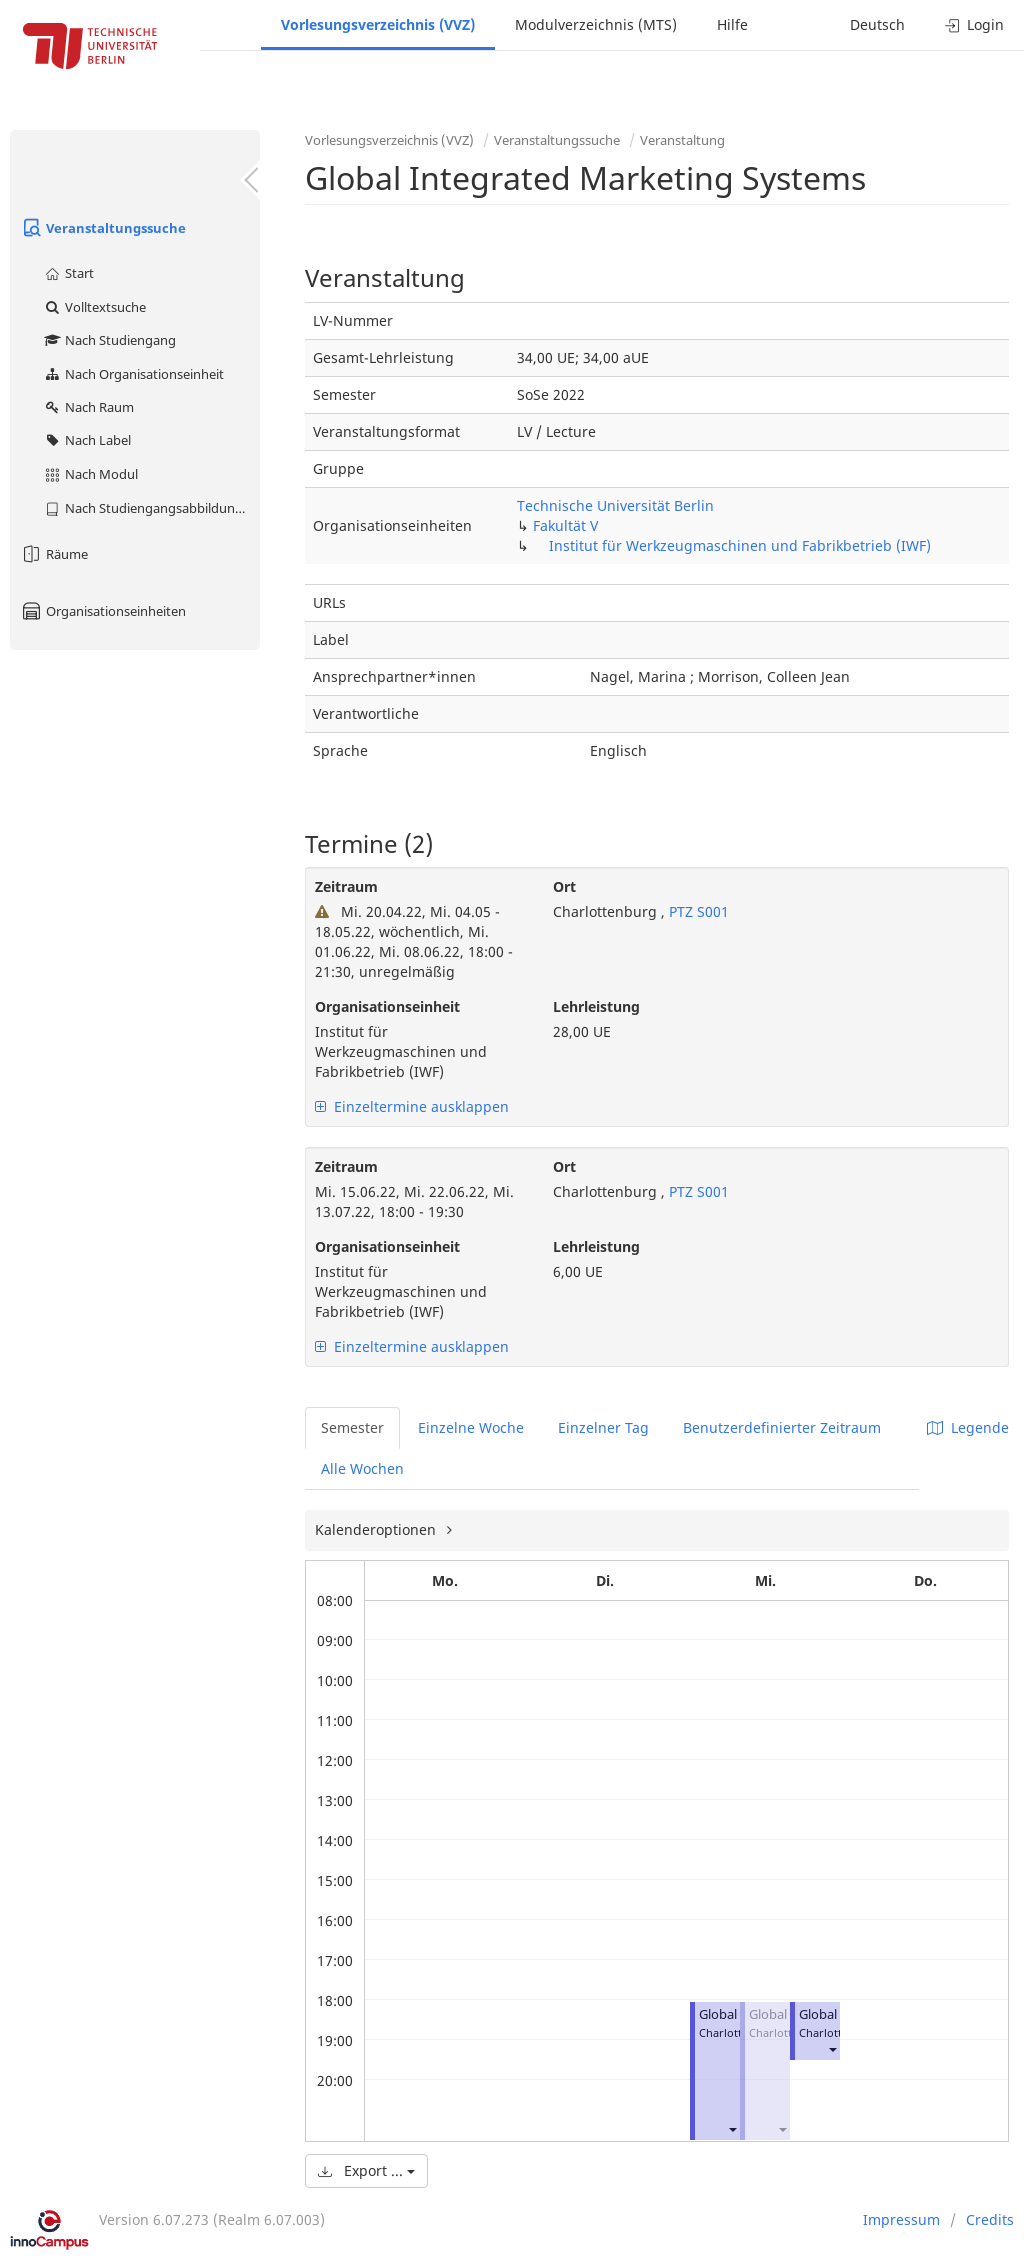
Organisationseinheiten (103, 611)
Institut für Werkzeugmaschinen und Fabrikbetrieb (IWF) (740, 545)
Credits (990, 2219)
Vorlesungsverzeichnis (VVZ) (378, 24)
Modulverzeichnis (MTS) (596, 24)
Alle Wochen (362, 1468)
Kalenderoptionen (377, 1529)
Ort (564, 886)
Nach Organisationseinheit (133, 374)
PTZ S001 (697, 911)
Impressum (901, 2219)
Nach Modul (90, 474)
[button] (732, 2128)
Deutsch (877, 24)
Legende (968, 1427)
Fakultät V (565, 525)
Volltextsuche (94, 307)
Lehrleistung (596, 1006)
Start (68, 273)
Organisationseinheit (387, 1006)
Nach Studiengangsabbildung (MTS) (151, 508)
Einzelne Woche (471, 1427)
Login (974, 24)
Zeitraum (346, 886)
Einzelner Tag (603, 1427)
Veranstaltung (682, 140)
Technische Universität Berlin (615, 505)
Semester (352, 1427)
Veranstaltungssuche (103, 228)
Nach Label (87, 440)
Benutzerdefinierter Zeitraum (782, 1427)
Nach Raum (88, 407)
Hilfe (732, 24)
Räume (54, 554)
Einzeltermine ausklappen (412, 1106)
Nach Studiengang (109, 340)
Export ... (366, 2170)
